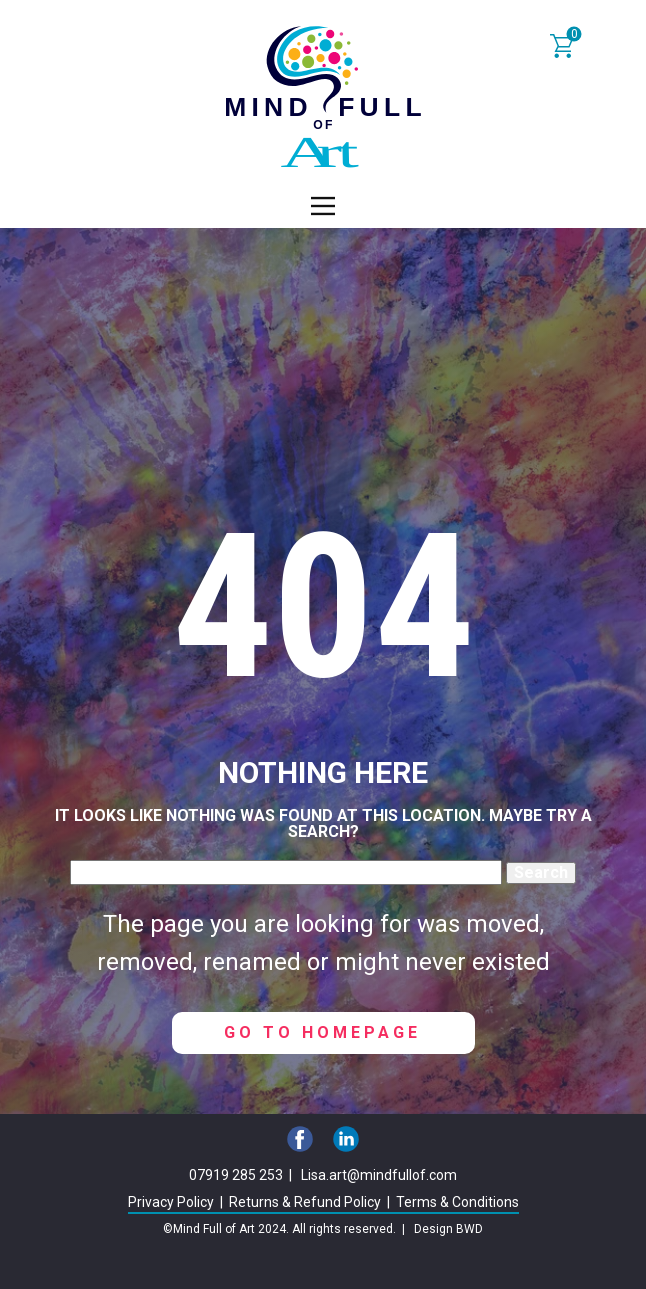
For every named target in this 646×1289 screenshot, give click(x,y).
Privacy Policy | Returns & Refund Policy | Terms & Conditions (323, 1202)
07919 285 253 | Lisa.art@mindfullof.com (323, 1175)
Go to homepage (322, 1032)
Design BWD (448, 1229)
